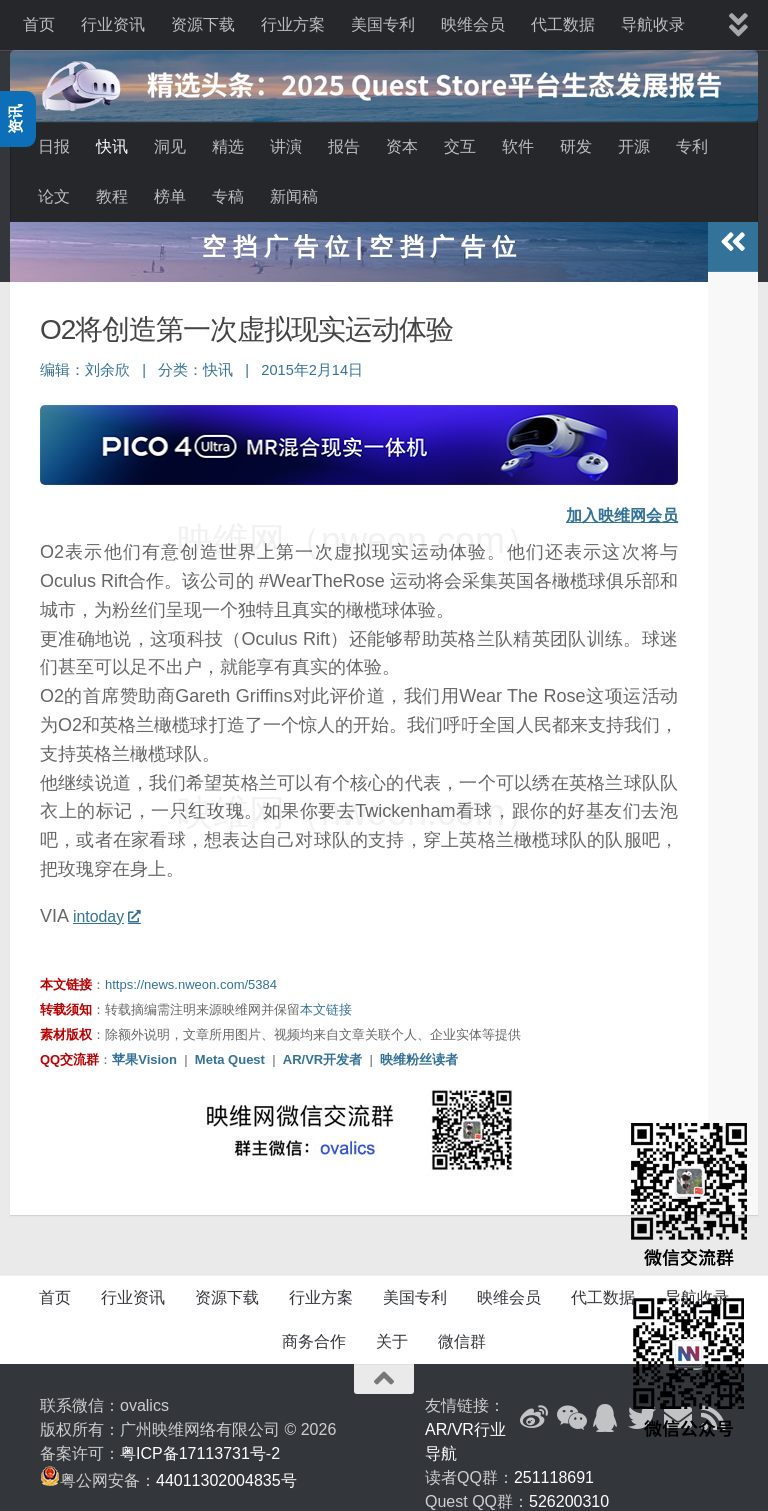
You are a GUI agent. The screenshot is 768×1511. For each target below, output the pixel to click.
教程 (112, 196)
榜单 (170, 196)
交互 (460, 146)
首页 (39, 24)
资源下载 (203, 24)
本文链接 (326, 997)
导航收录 (653, 24)
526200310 (569, 1489)
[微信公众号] (570, 1406)
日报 (54, 146)
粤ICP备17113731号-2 (200, 1441)
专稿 (228, 196)
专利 (692, 146)
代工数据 (563, 24)
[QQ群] (606, 1406)
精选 (228, 146)
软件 (518, 146)
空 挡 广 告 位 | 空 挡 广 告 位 (358, 234)
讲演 (286, 146)
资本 (402, 146)
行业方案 (293, 24)
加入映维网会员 (615, 504)
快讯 (112, 146)
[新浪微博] (534, 1406)
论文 (54, 196)
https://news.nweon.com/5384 (191, 972)
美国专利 (383, 24)
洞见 (170, 146)
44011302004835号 (226, 1468)
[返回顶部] (384, 1367)
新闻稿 (294, 196)
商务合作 (314, 1329)
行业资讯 (113, 24)
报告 (344, 146)
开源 (634, 146)
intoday (110, 904)
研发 (576, 146)
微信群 (462, 1329)
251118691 (554, 1465)
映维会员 (473, 24)
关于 (392, 1329)
